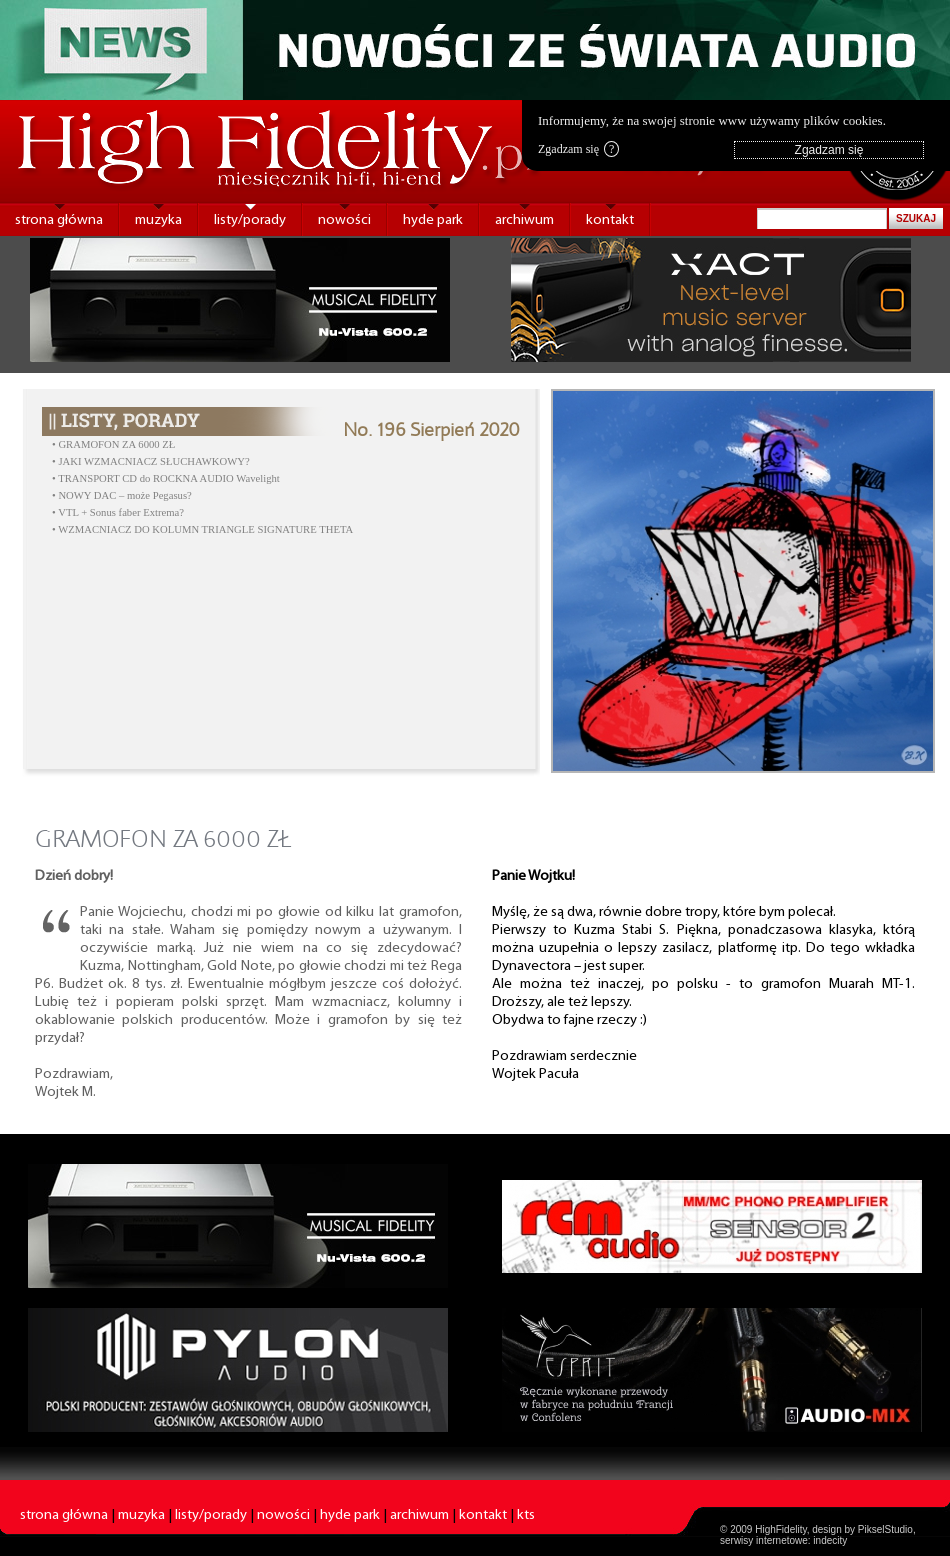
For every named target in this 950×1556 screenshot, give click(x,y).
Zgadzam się (578, 149)
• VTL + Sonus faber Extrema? (118, 512)
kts (526, 1515)
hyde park (433, 220)
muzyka (158, 220)
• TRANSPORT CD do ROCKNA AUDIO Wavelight (166, 478)
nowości (344, 220)
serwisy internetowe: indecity (783, 1540)
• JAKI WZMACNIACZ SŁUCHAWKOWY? (151, 461)
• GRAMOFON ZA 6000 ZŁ (113, 444)
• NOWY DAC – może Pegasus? (122, 495)
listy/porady (250, 220)
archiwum (524, 220)
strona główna (59, 220)
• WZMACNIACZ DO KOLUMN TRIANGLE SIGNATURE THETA (202, 529)
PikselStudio (885, 1529)
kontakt (610, 220)
